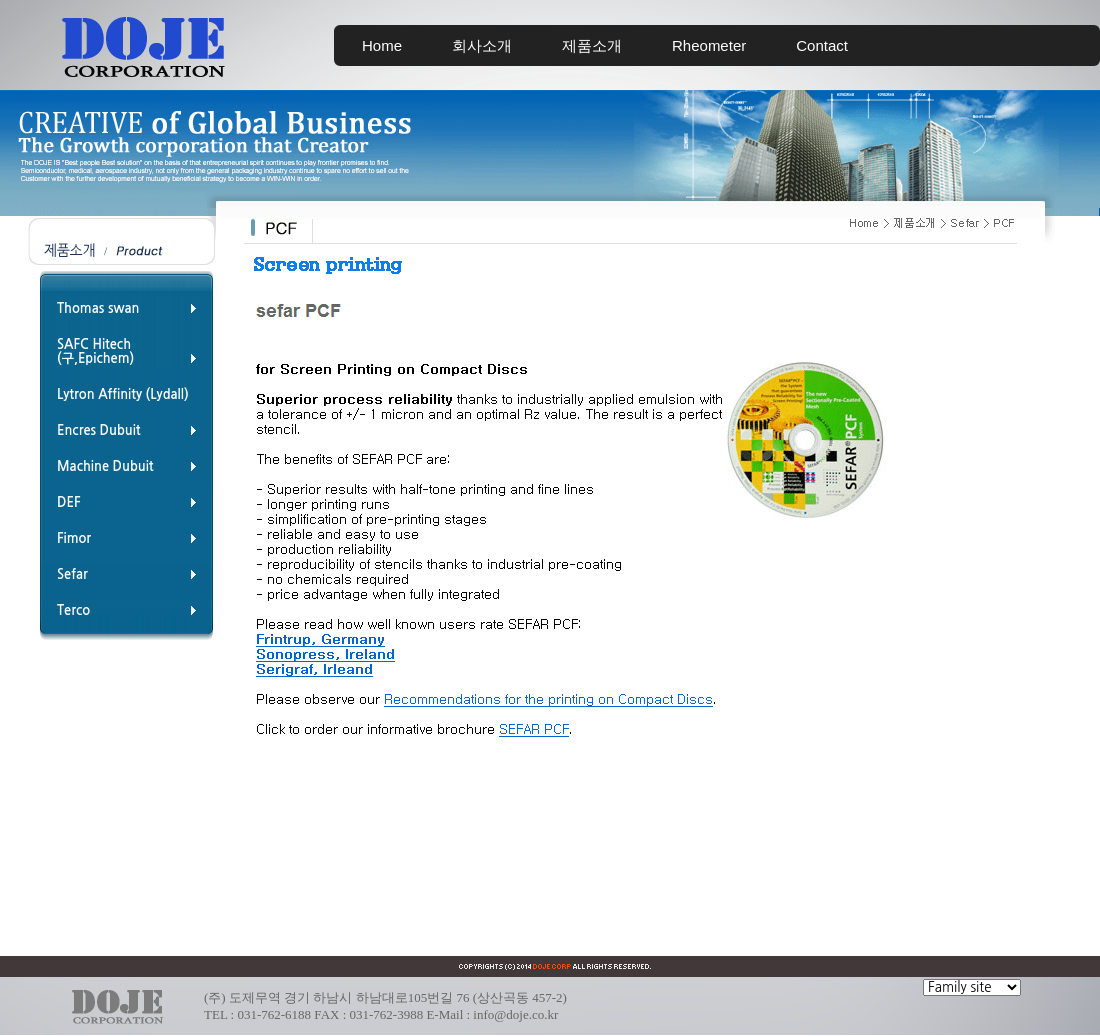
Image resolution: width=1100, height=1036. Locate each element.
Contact (822, 45)
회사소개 (482, 45)
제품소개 (592, 45)
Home (382, 45)
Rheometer (709, 45)
